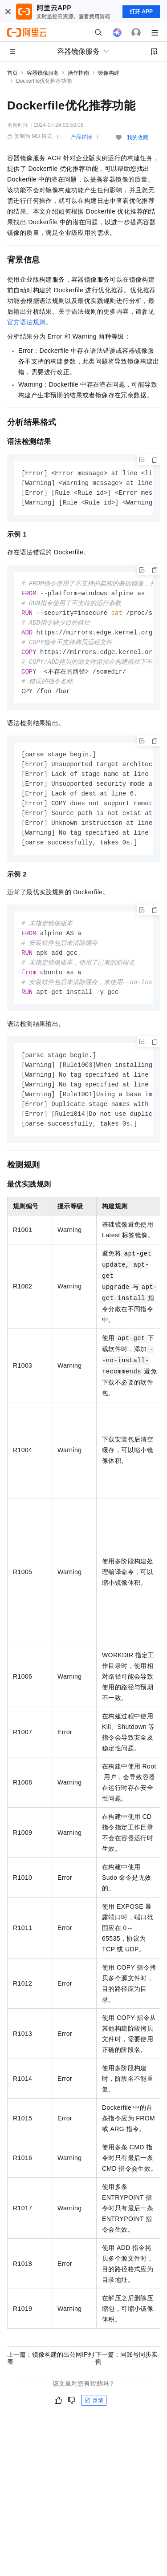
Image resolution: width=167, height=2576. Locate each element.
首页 (12, 73)
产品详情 (81, 137)
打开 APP (141, 11)
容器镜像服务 (43, 73)
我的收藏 (137, 137)
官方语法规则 (26, 322)
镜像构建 (108, 73)
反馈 (94, 2419)
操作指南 (78, 73)
